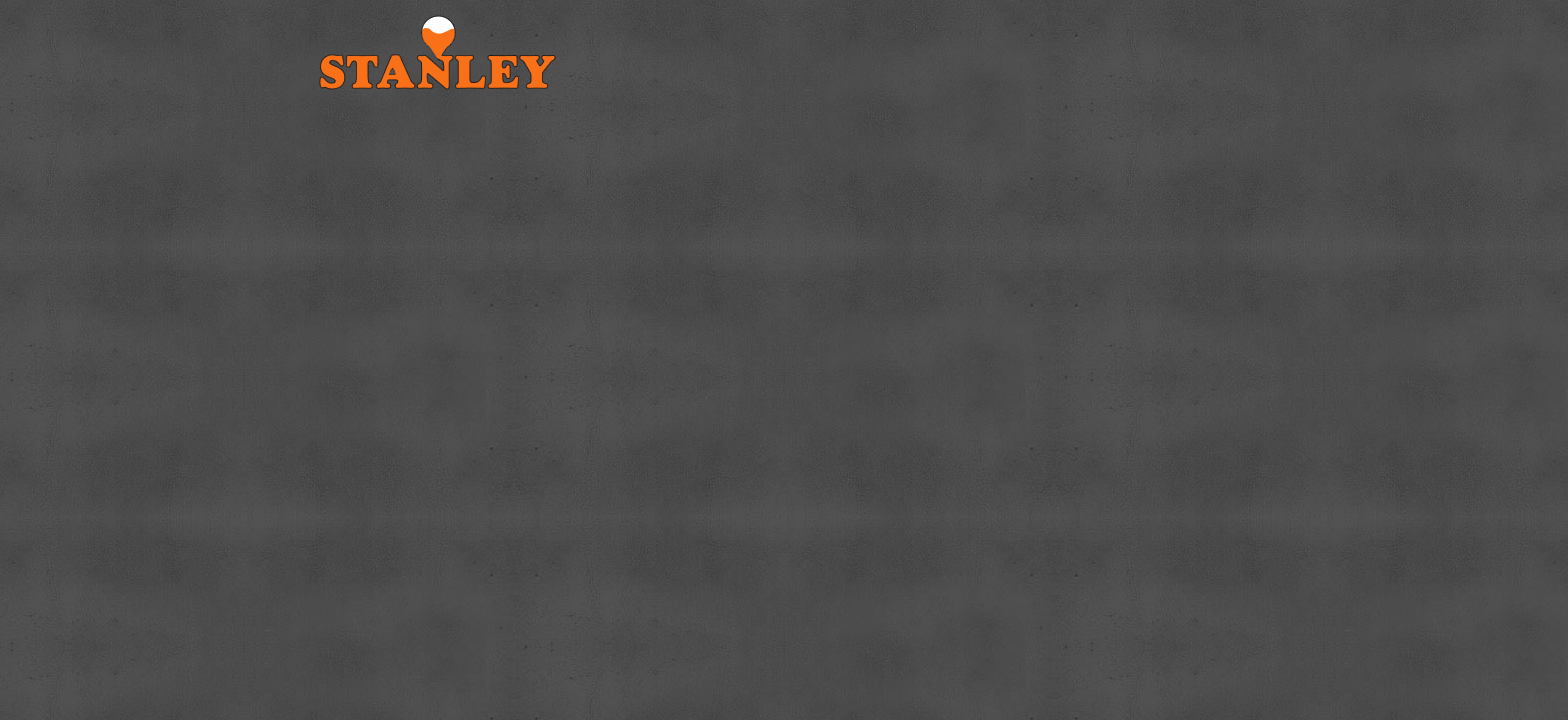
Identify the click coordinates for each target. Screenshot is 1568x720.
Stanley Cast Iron (474, 52)
